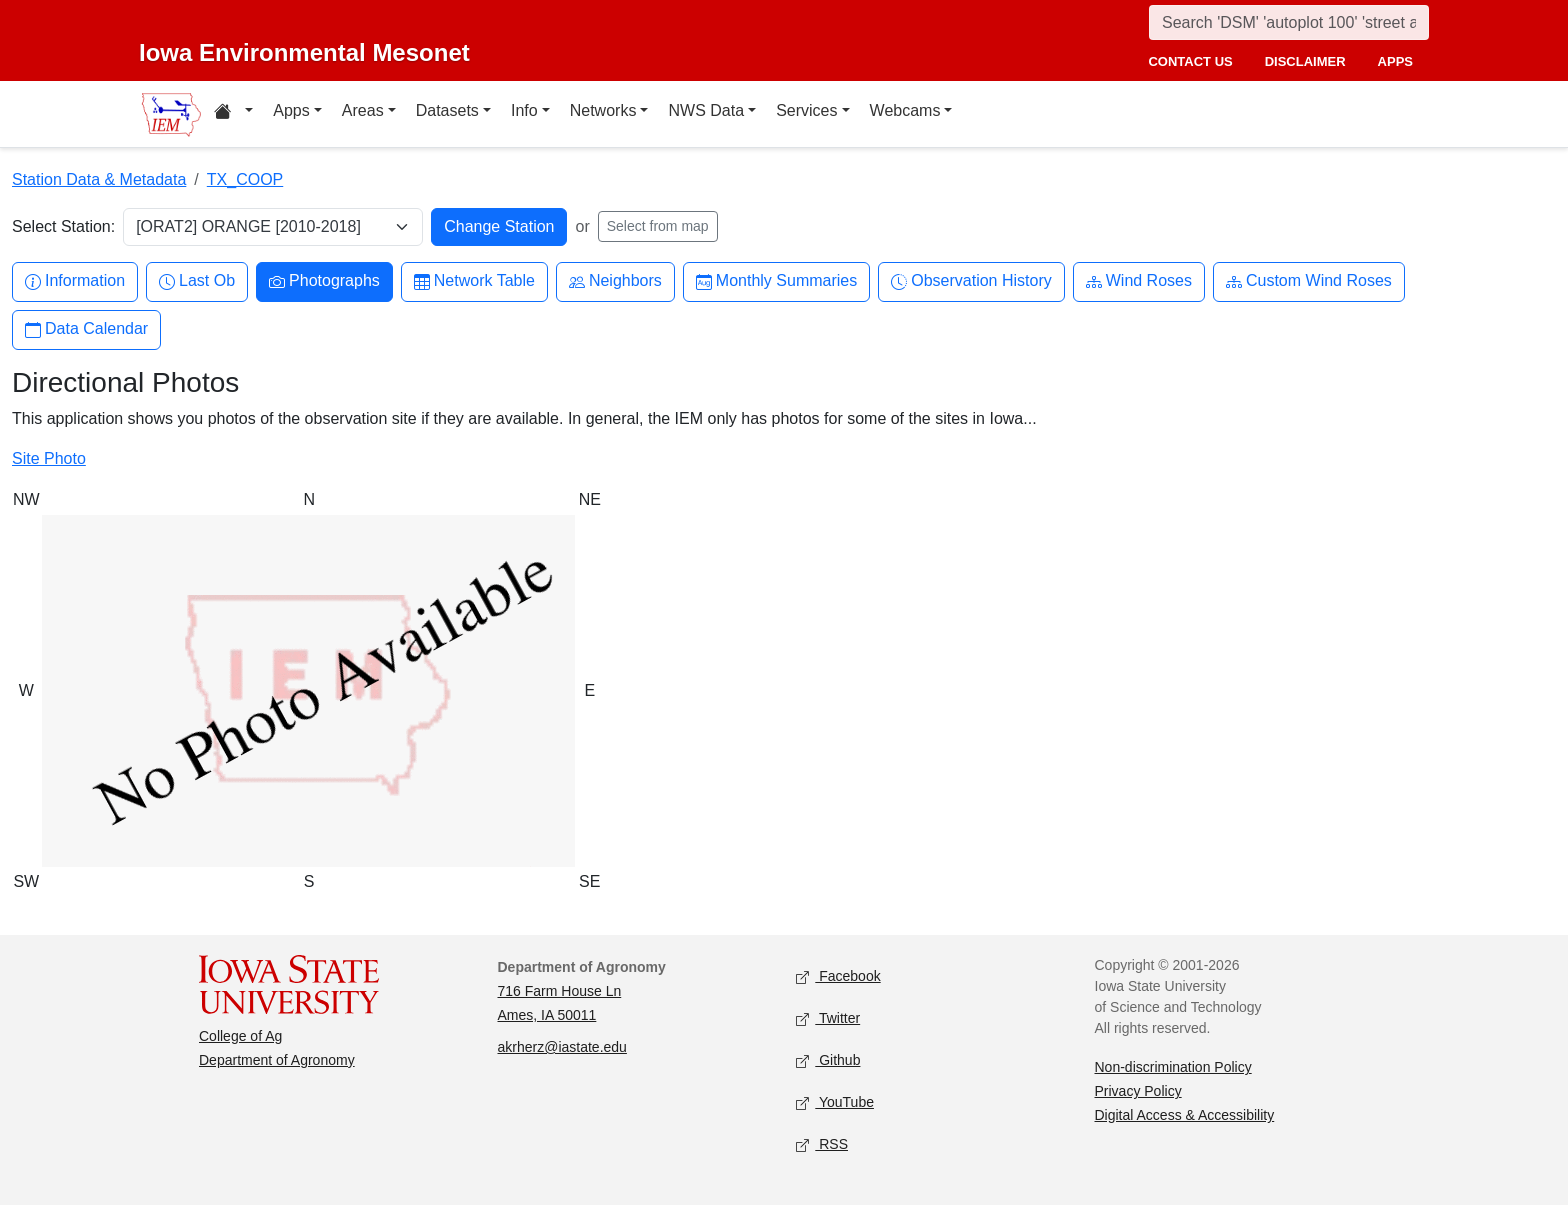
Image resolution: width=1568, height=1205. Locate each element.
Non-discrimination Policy (1173, 1067)
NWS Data (706, 110)
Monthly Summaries (776, 281)
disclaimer (1305, 61)
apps (1395, 61)
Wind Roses (1139, 281)
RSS (822, 1145)
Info (524, 110)
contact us (1190, 61)
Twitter (828, 1019)
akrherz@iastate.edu (562, 1047)
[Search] (1289, 22)
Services (806, 110)
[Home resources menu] (233, 114)
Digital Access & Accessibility (1185, 1115)
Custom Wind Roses (1309, 281)
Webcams (905, 110)
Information (75, 281)
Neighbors (615, 281)
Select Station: (63, 226)
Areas (363, 110)
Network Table (474, 281)
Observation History (971, 281)
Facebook (838, 977)
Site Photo (49, 458)
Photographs (324, 281)
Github (828, 1061)
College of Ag (240, 1036)
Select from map (658, 226)
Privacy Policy (1138, 1091)
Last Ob (197, 281)
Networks (603, 110)
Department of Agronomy (277, 1060)
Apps (291, 110)
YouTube (835, 1103)
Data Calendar (86, 329)
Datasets (447, 110)
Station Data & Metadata (99, 179)
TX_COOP (245, 179)
